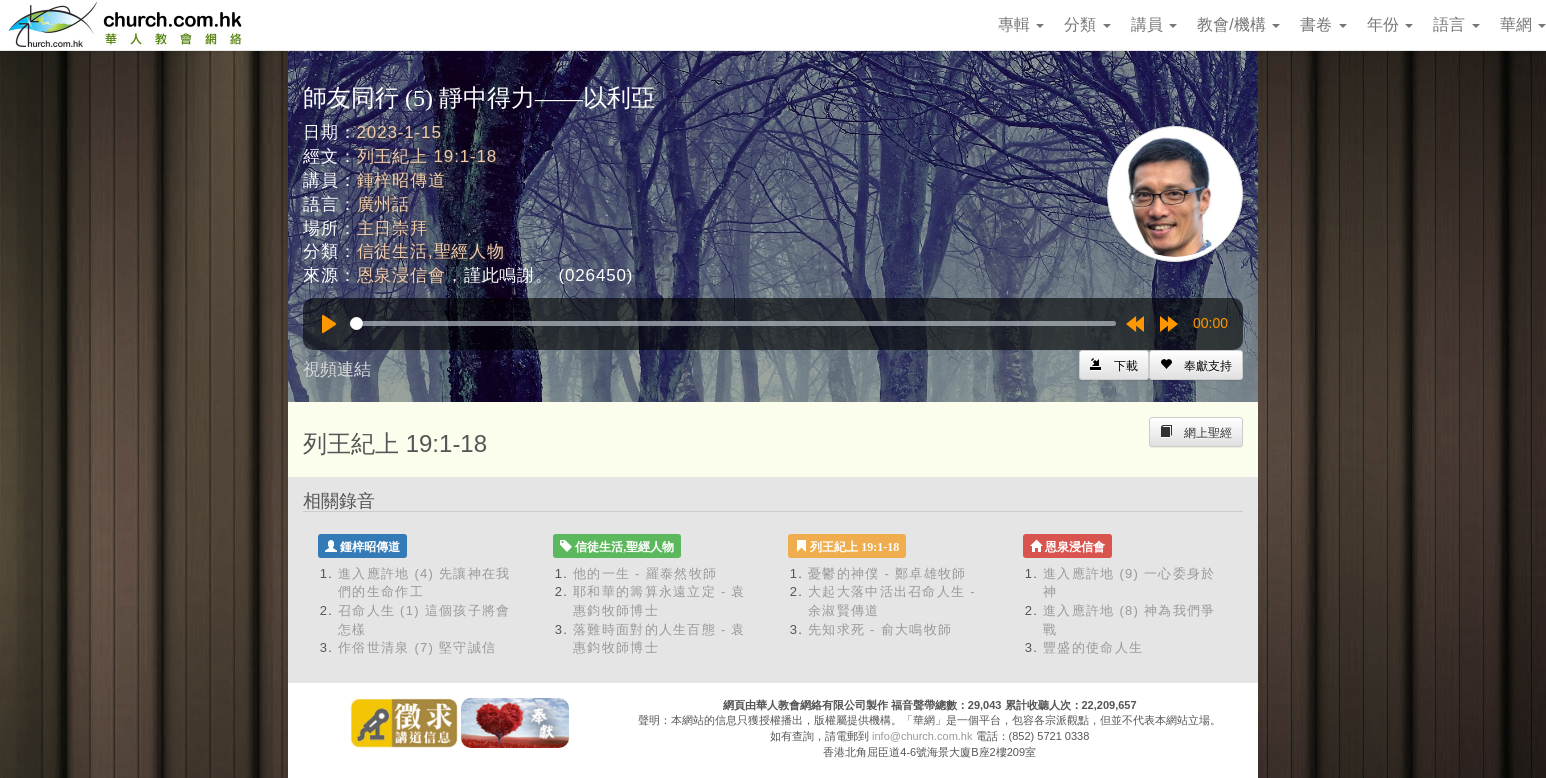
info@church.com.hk (922, 736)
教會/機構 (1238, 24)
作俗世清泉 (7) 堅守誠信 (417, 647)
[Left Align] (1196, 365)
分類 (1087, 24)
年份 (1390, 24)
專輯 (1021, 24)
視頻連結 (337, 369)
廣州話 (384, 204)
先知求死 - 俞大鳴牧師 (880, 629)
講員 (1154, 24)
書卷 (1323, 24)
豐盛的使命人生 (1093, 647)
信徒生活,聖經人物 (431, 251)
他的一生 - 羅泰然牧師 (645, 573)
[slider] (733, 323)
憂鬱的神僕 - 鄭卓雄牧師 (887, 573)
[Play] (329, 324)
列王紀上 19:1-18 (427, 156)
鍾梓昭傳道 (401, 180)
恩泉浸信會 (401, 275)
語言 (1456, 24)
